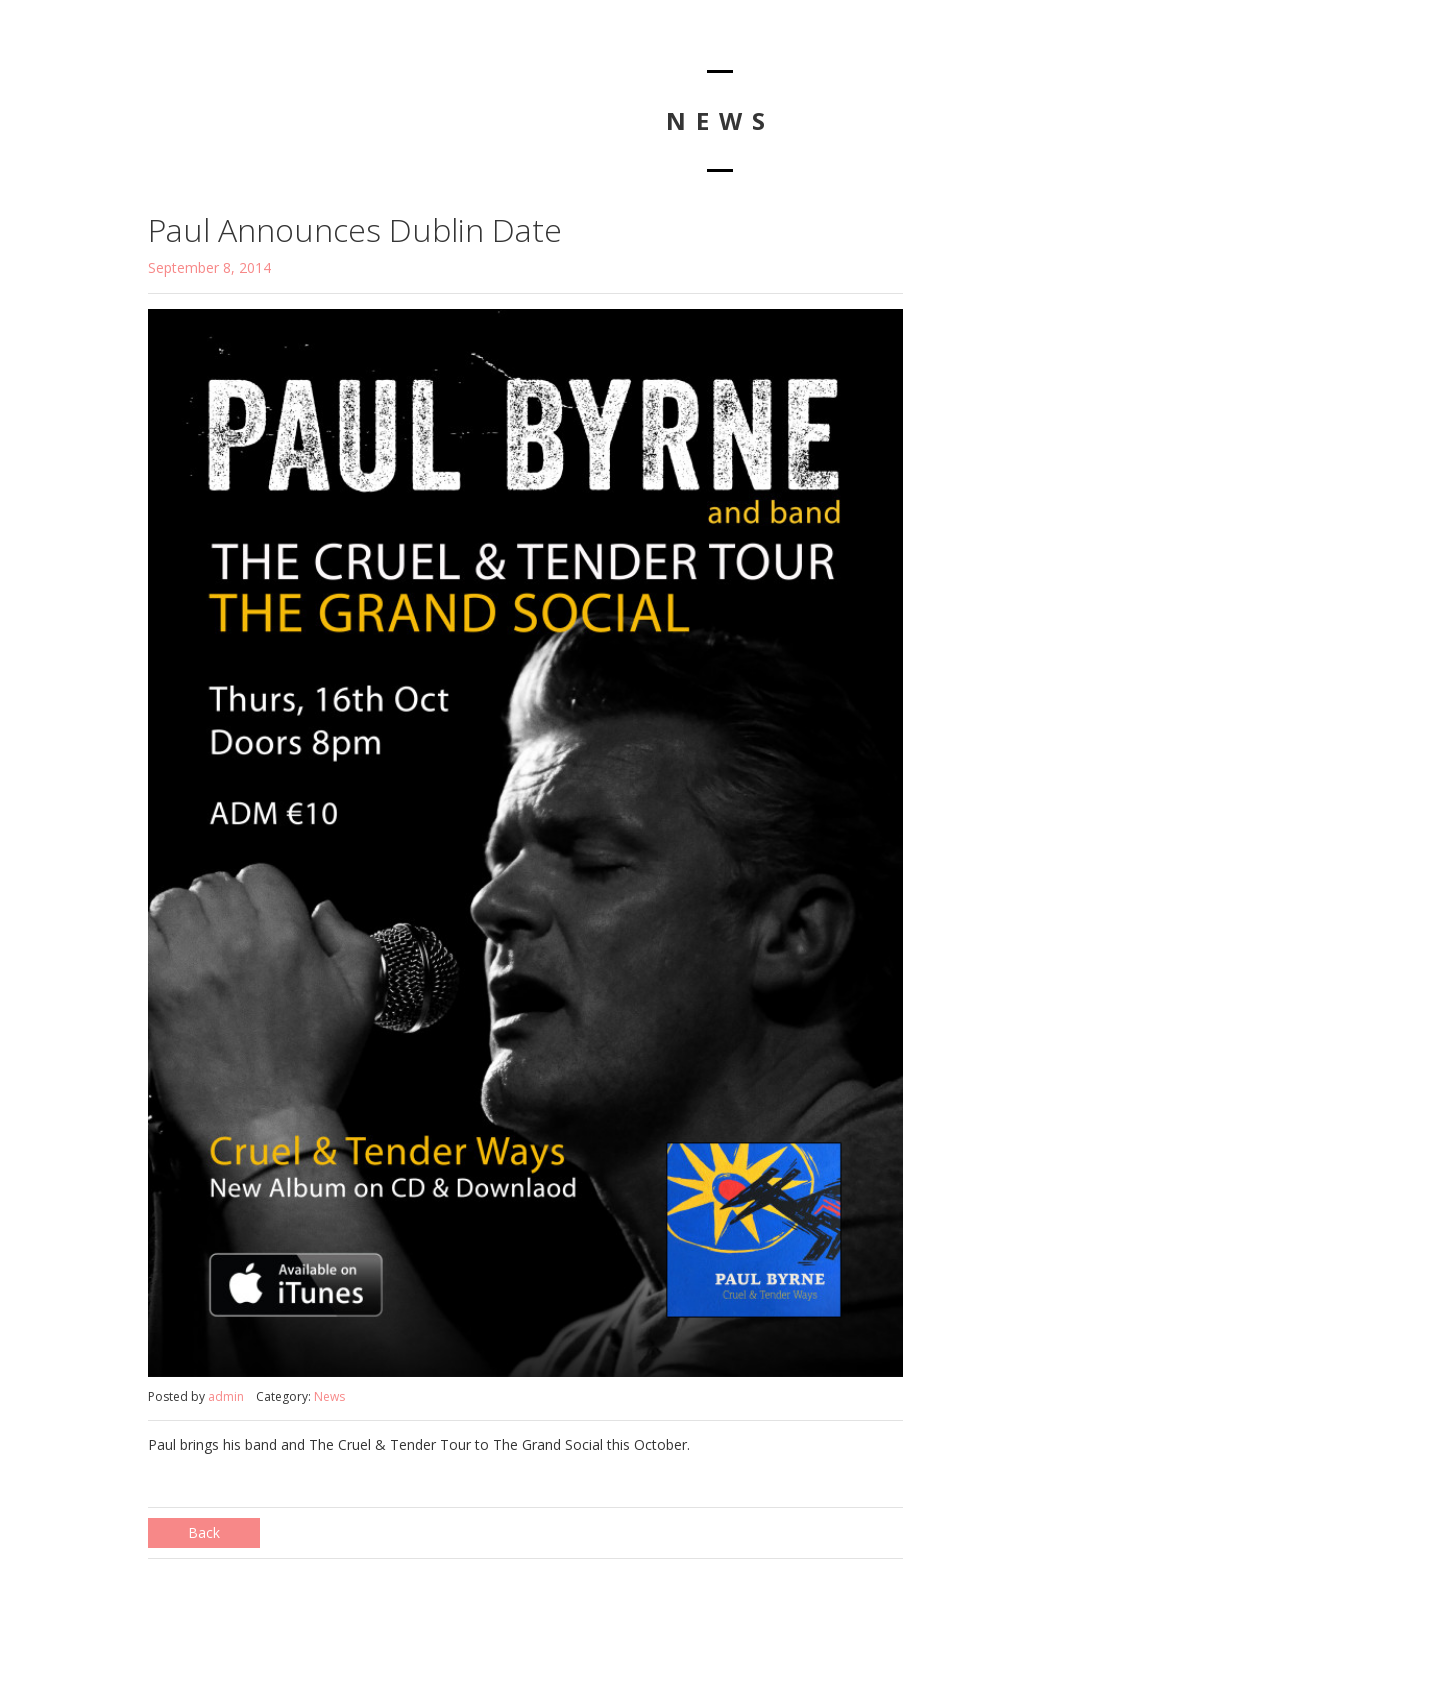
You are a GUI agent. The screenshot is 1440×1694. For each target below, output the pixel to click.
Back (204, 1532)
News (329, 1396)
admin (226, 1396)
